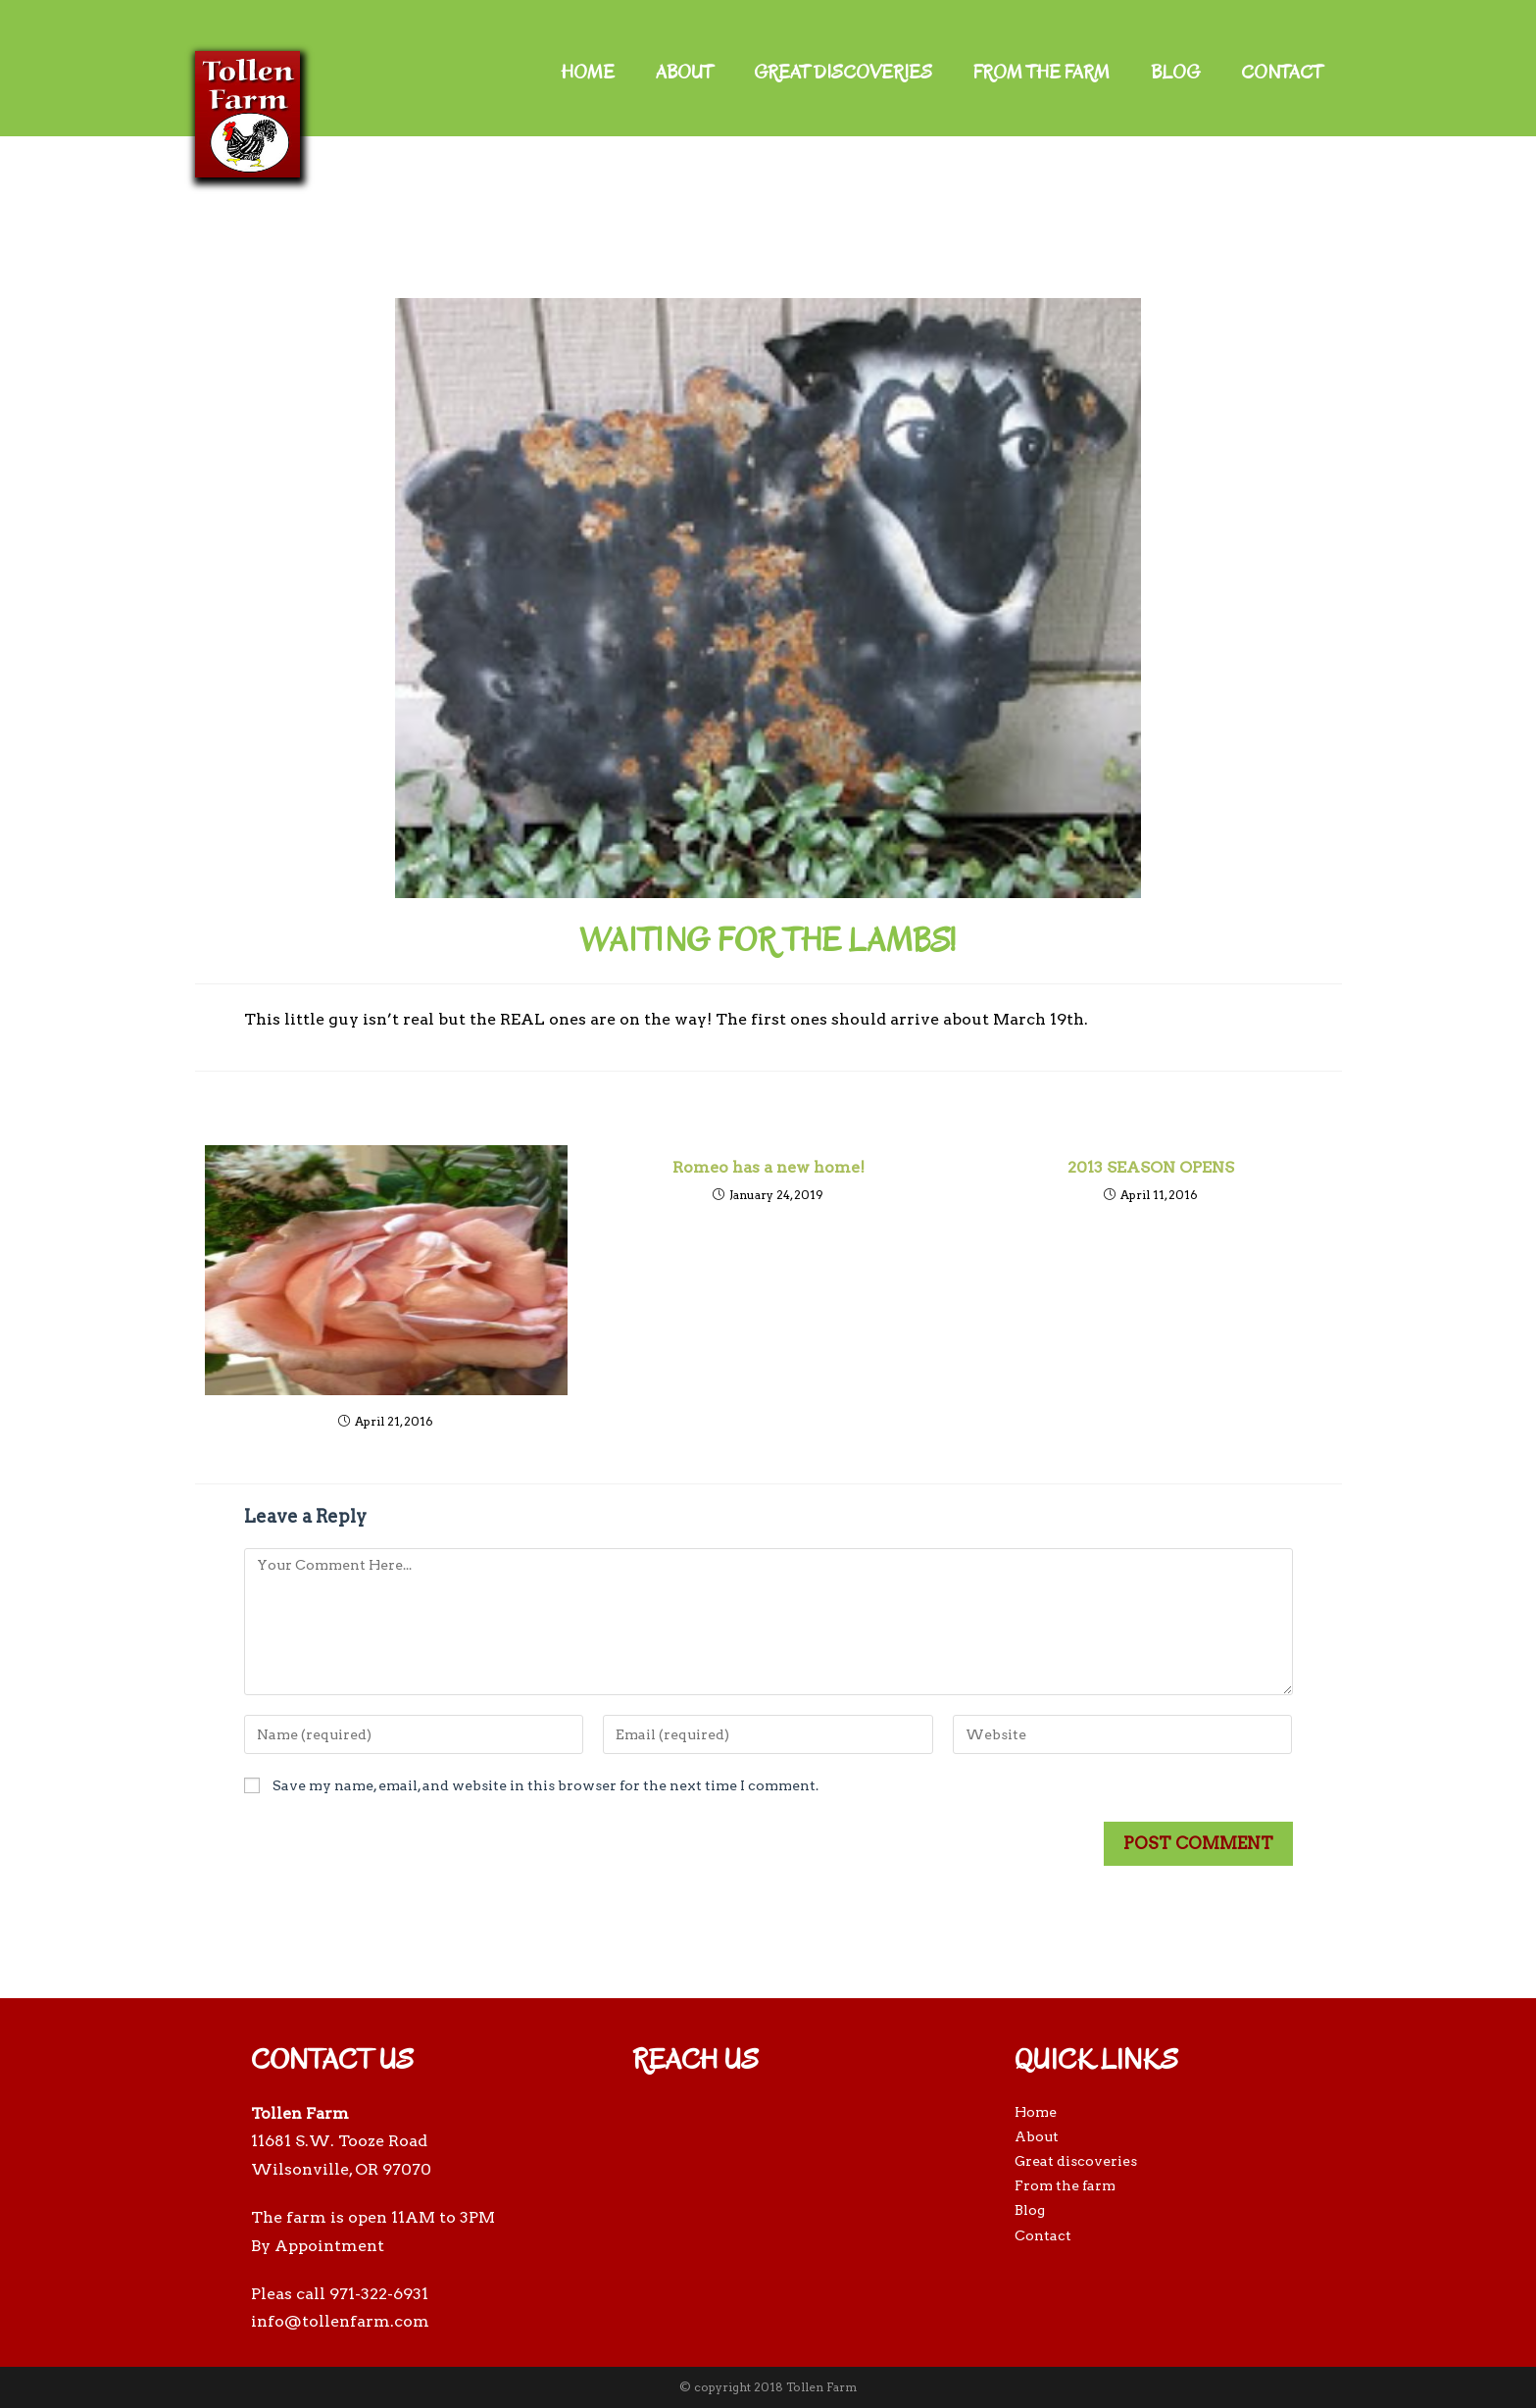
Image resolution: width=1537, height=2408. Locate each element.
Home (588, 72)
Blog (1175, 72)
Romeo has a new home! (768, 1167)
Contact (1281, 72)
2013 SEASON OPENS (1150, 1167)
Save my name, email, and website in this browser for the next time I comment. (545, 1785)
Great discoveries (843, 72)
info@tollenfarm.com (340, 2321)
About (684, 72)
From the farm (1041, 72)
